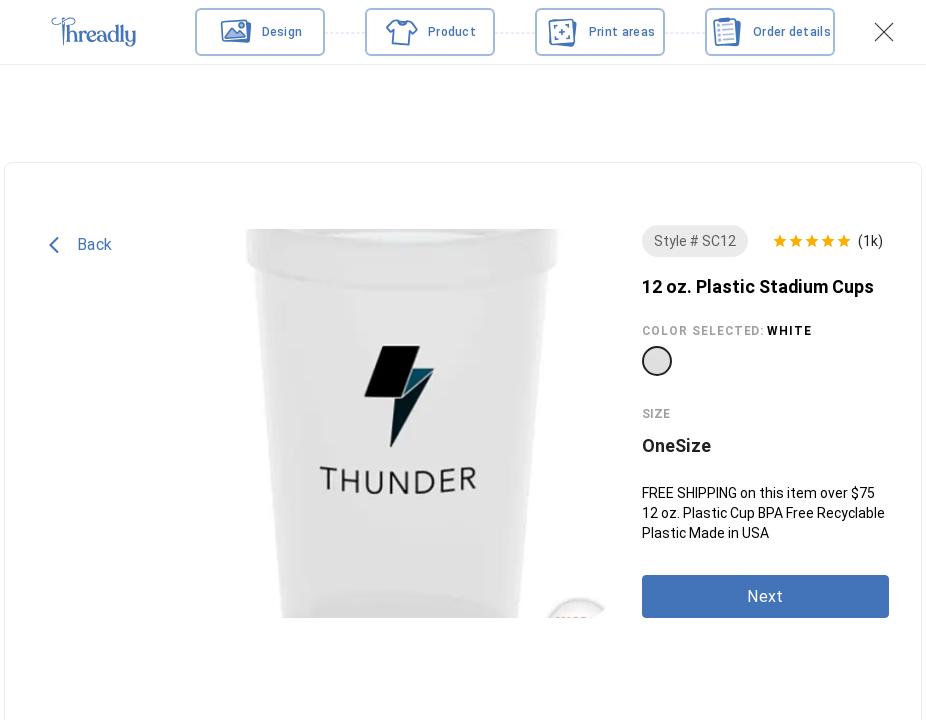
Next (765, 596)
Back (80, 245)
